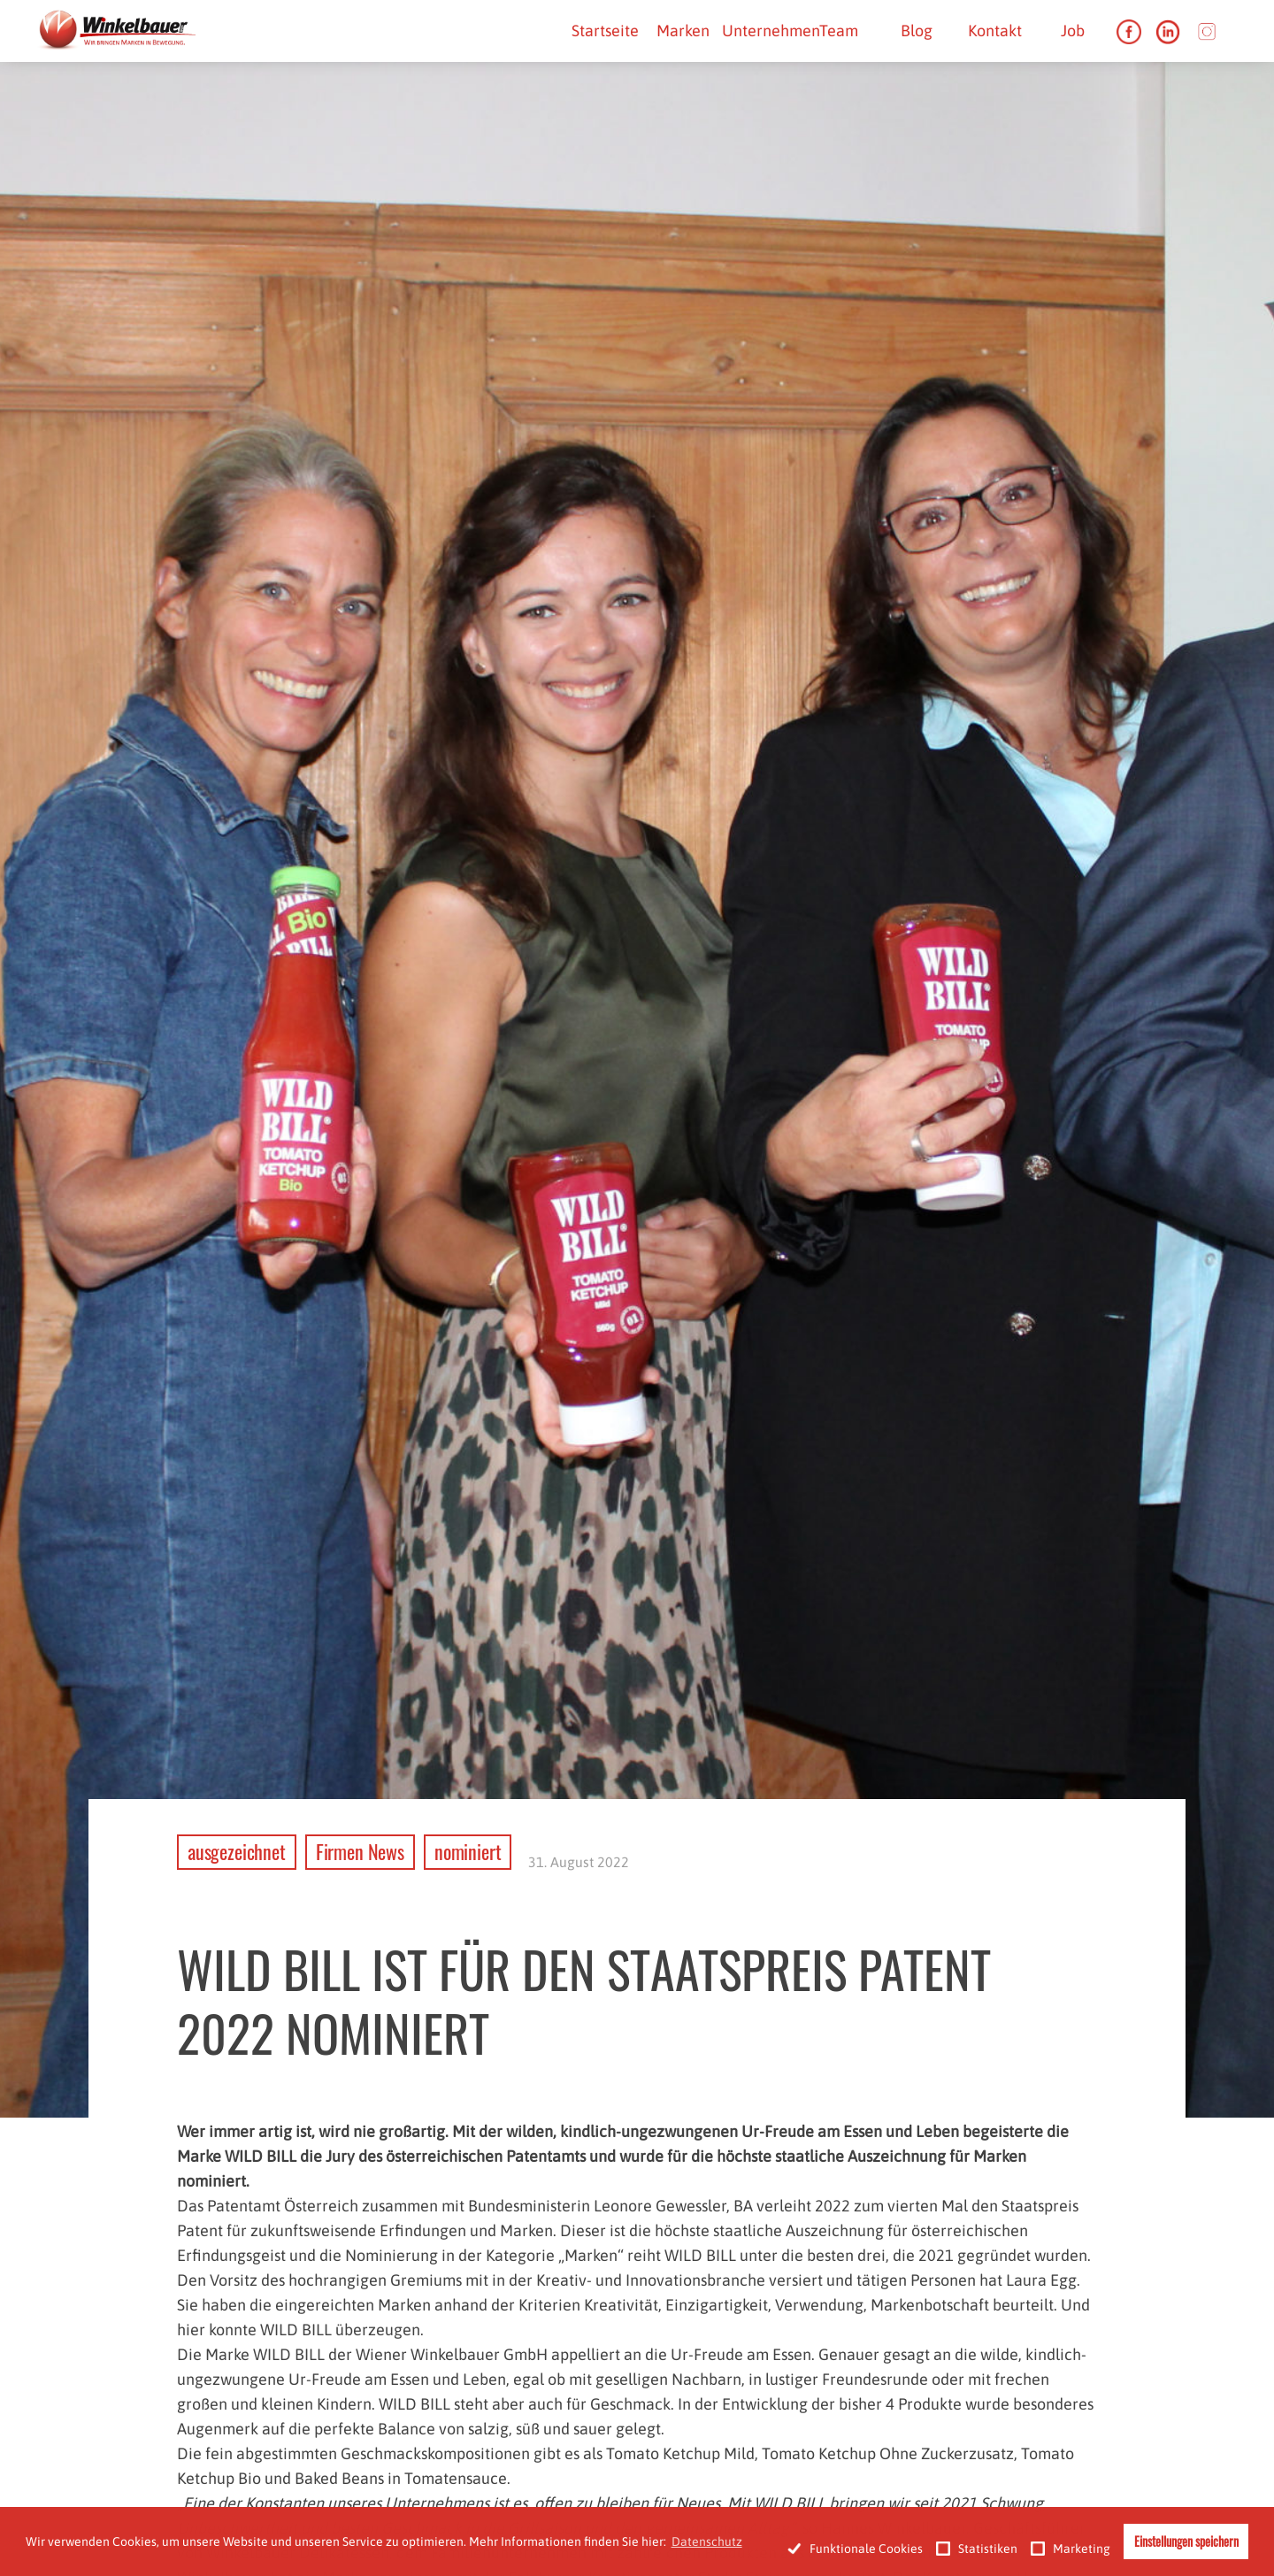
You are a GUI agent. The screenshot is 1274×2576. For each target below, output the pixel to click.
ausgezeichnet (237, 1851)
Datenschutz (707, 2541)
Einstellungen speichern (1186, 2541)
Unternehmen (771, 30)
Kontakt (995, 30)
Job (1073, 30)
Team (838, 30)
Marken (683, 30)
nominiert (467, 1851)
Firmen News (360, 1851)
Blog (916, 30)
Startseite (605, 30)
